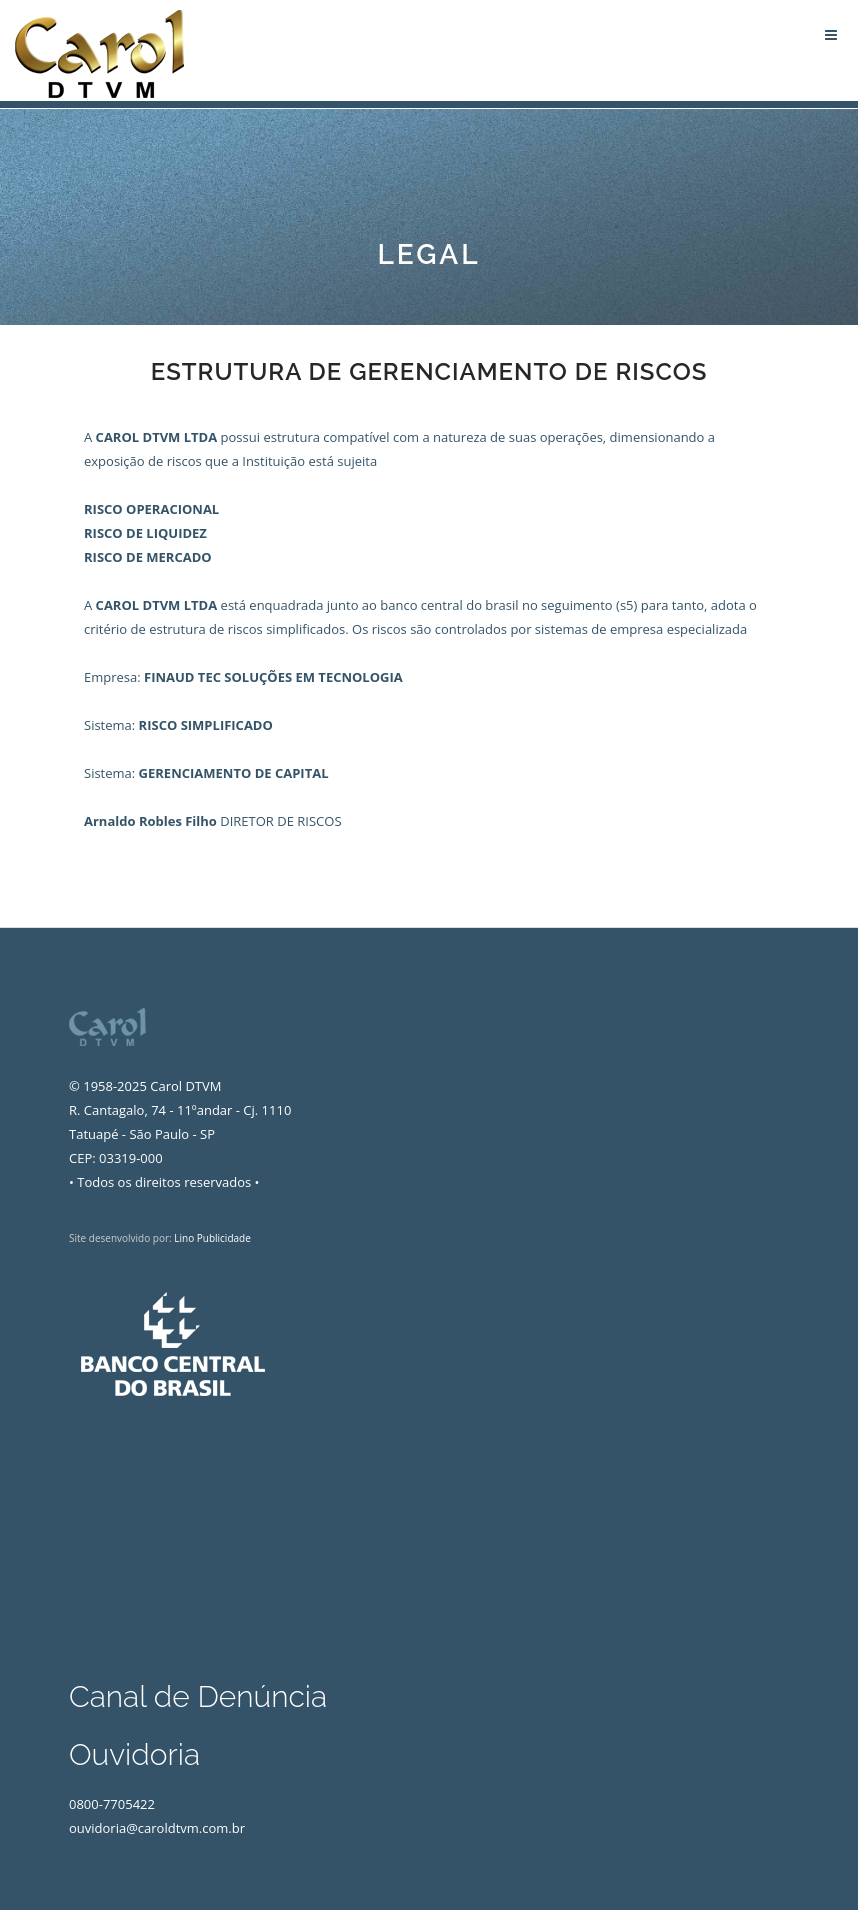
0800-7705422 (112, 1804)
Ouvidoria (134, 1754)
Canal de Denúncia (198, 1696)
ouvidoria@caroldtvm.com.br (157, 1828)
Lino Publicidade (212, 1238)
